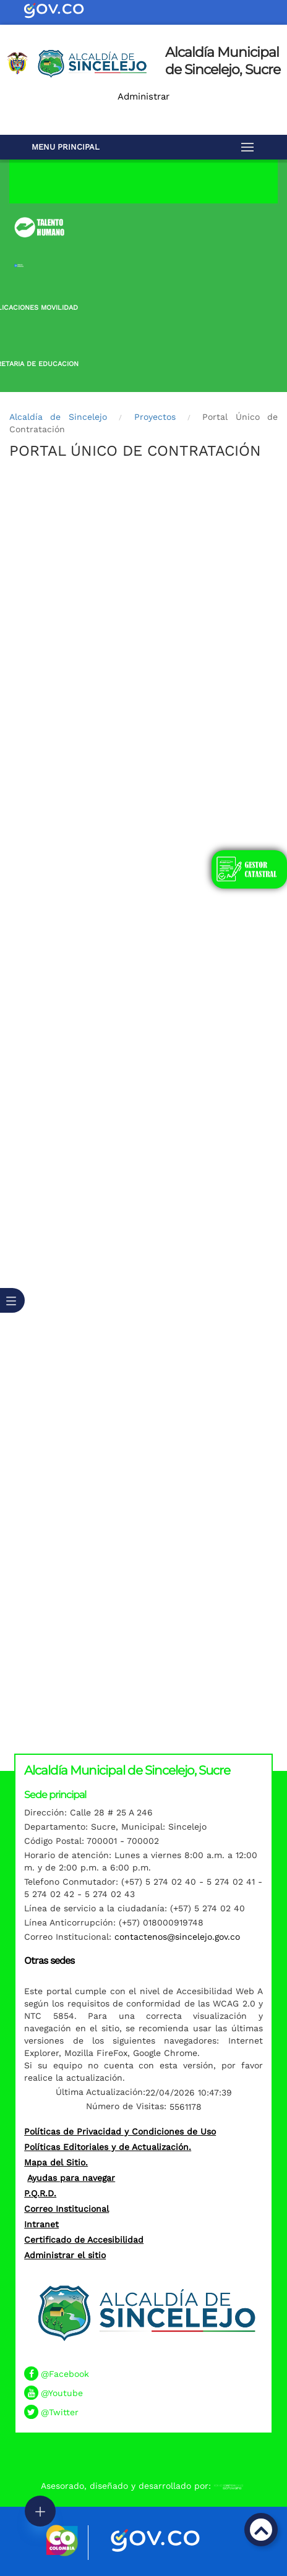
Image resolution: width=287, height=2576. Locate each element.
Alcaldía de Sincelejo (58, 417)
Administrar (143, 96)
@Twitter (60, 2412)
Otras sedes (49, 1960)
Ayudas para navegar (71, 2178)
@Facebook (65, 2374)
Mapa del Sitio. (56, 2162)
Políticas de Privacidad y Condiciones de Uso (120, 2131)
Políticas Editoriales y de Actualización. (107, 2147)
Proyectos (155, 417)
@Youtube (62, 2393)
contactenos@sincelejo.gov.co (177, 1937)
